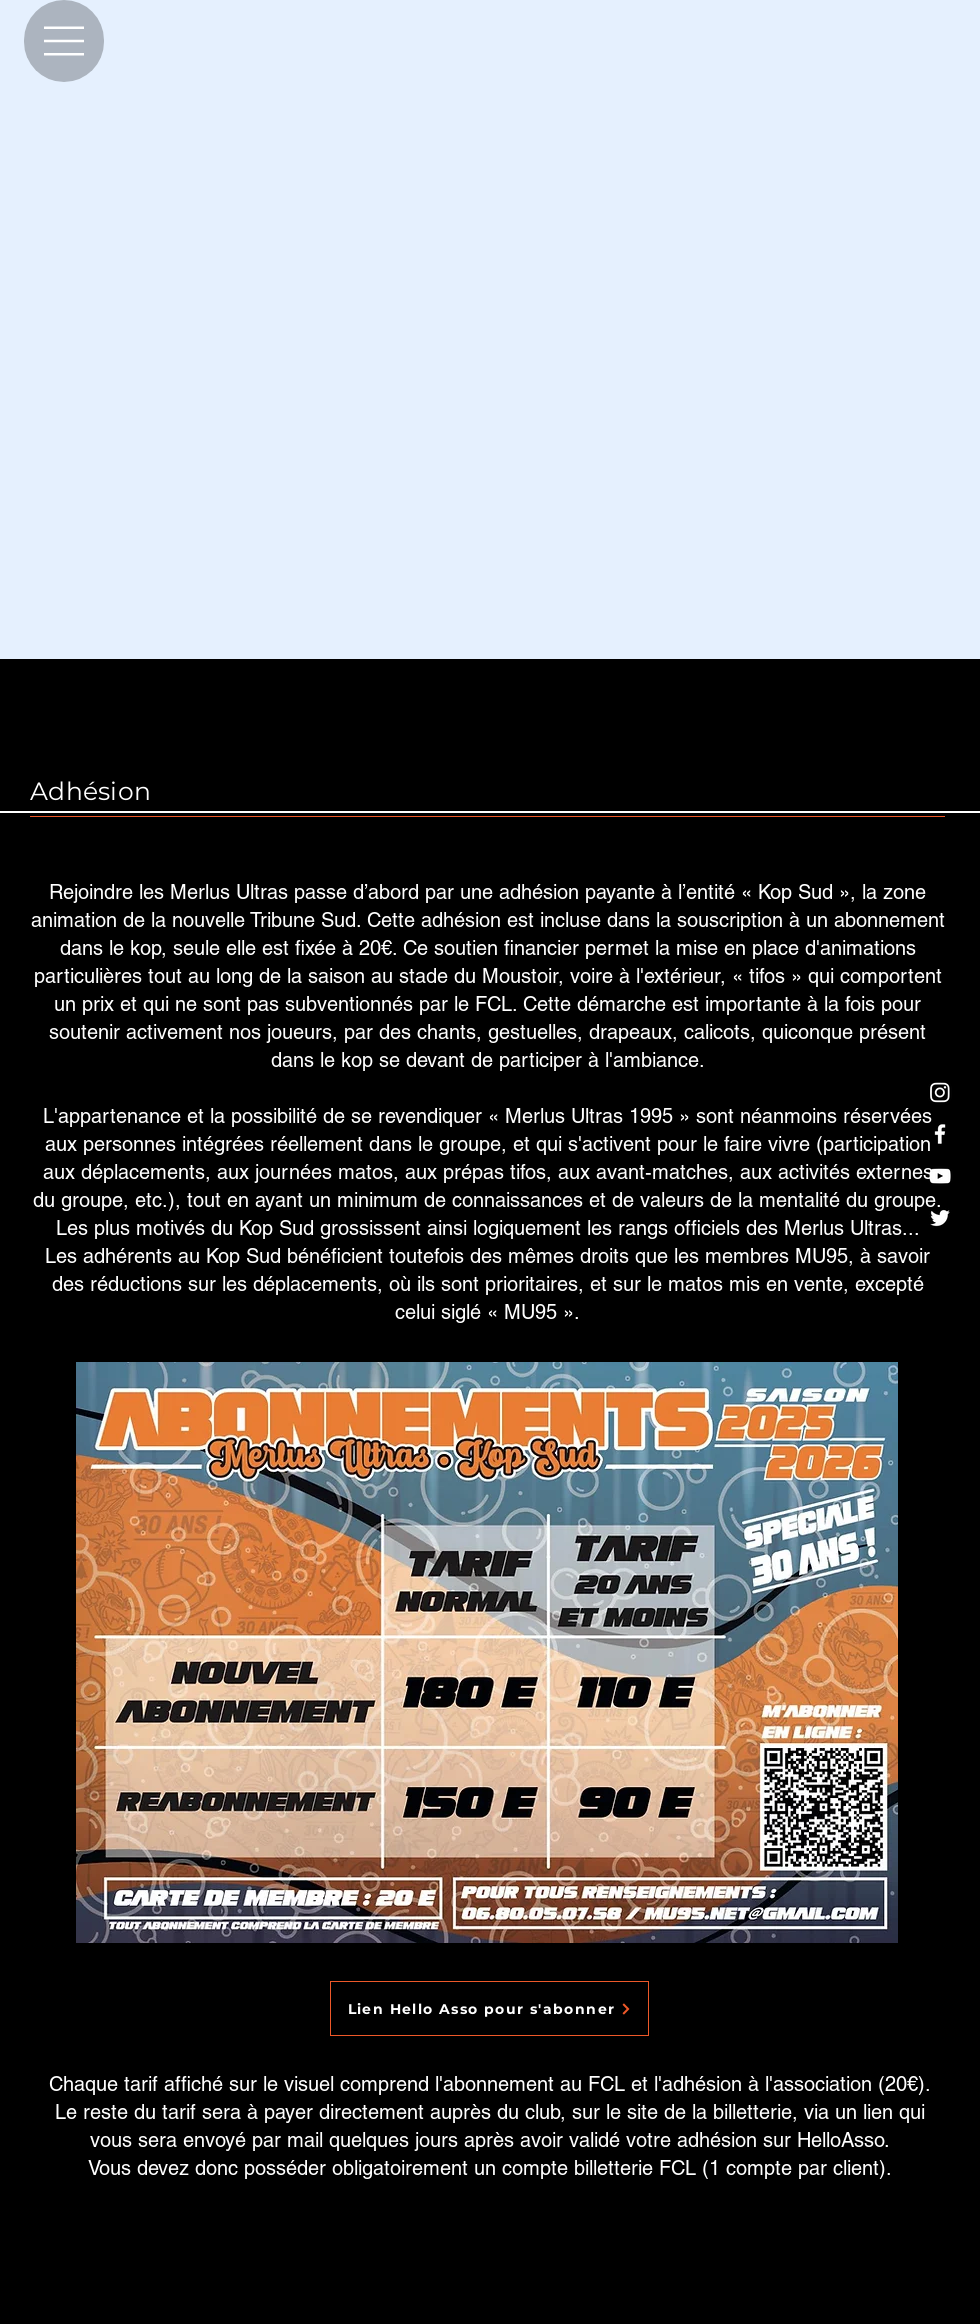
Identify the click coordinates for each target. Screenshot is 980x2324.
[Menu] (64, 41)
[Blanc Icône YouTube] (940, 1176)
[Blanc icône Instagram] (940, 1092)
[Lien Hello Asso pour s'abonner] (489, 2008)
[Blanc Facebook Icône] (940, 1134)
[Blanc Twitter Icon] (940, 1218)
